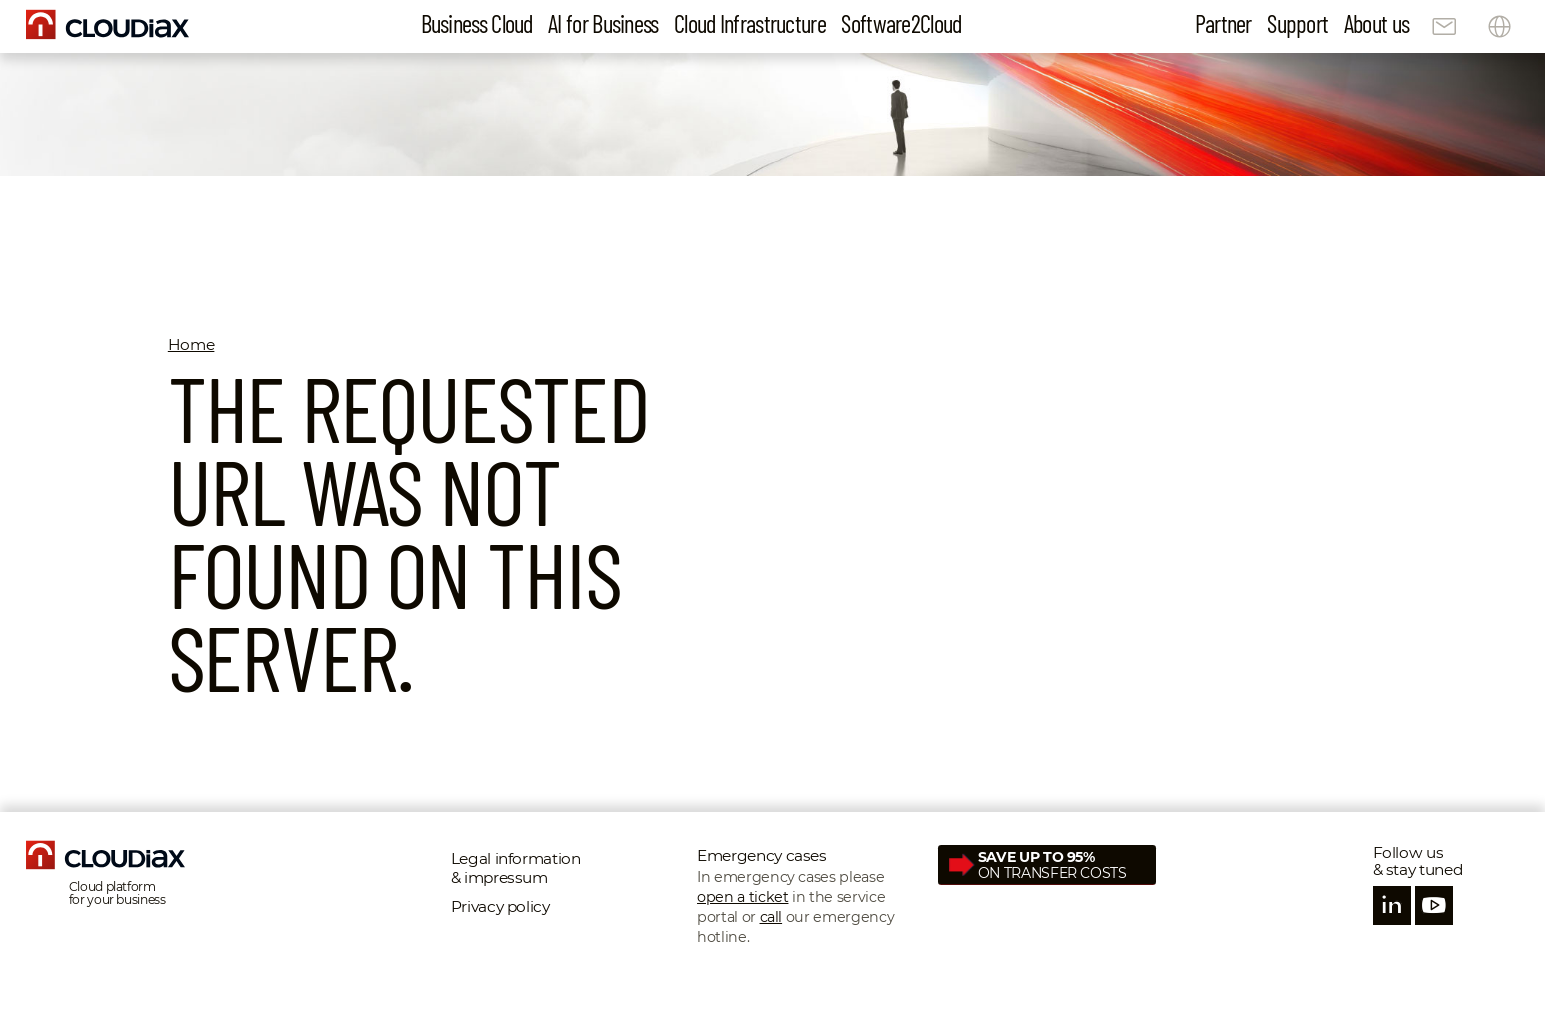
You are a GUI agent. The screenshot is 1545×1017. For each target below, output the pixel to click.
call (771, 917)
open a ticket (742, 897)
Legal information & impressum (516, 867)
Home (191, 344)
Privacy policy (500, 906)
